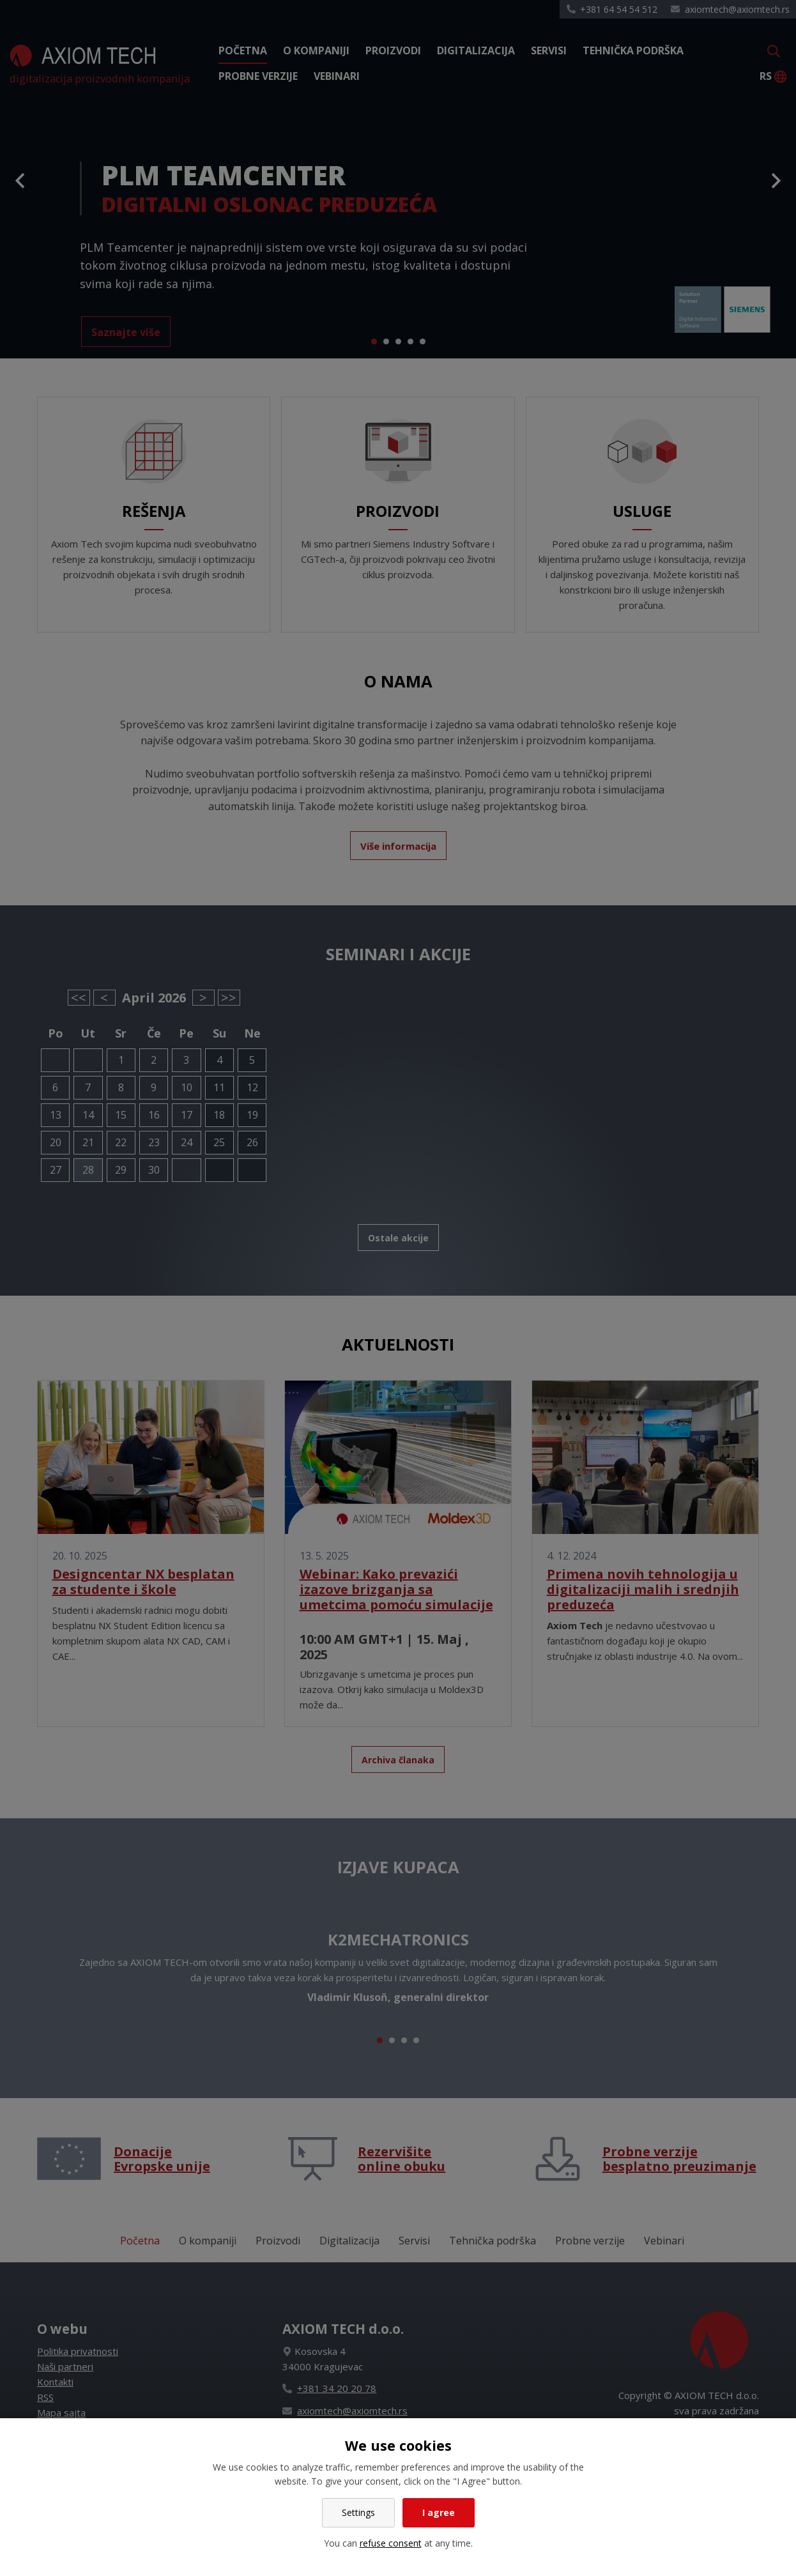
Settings (358, 2512)
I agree (438, 2512)
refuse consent (391, 2543)
